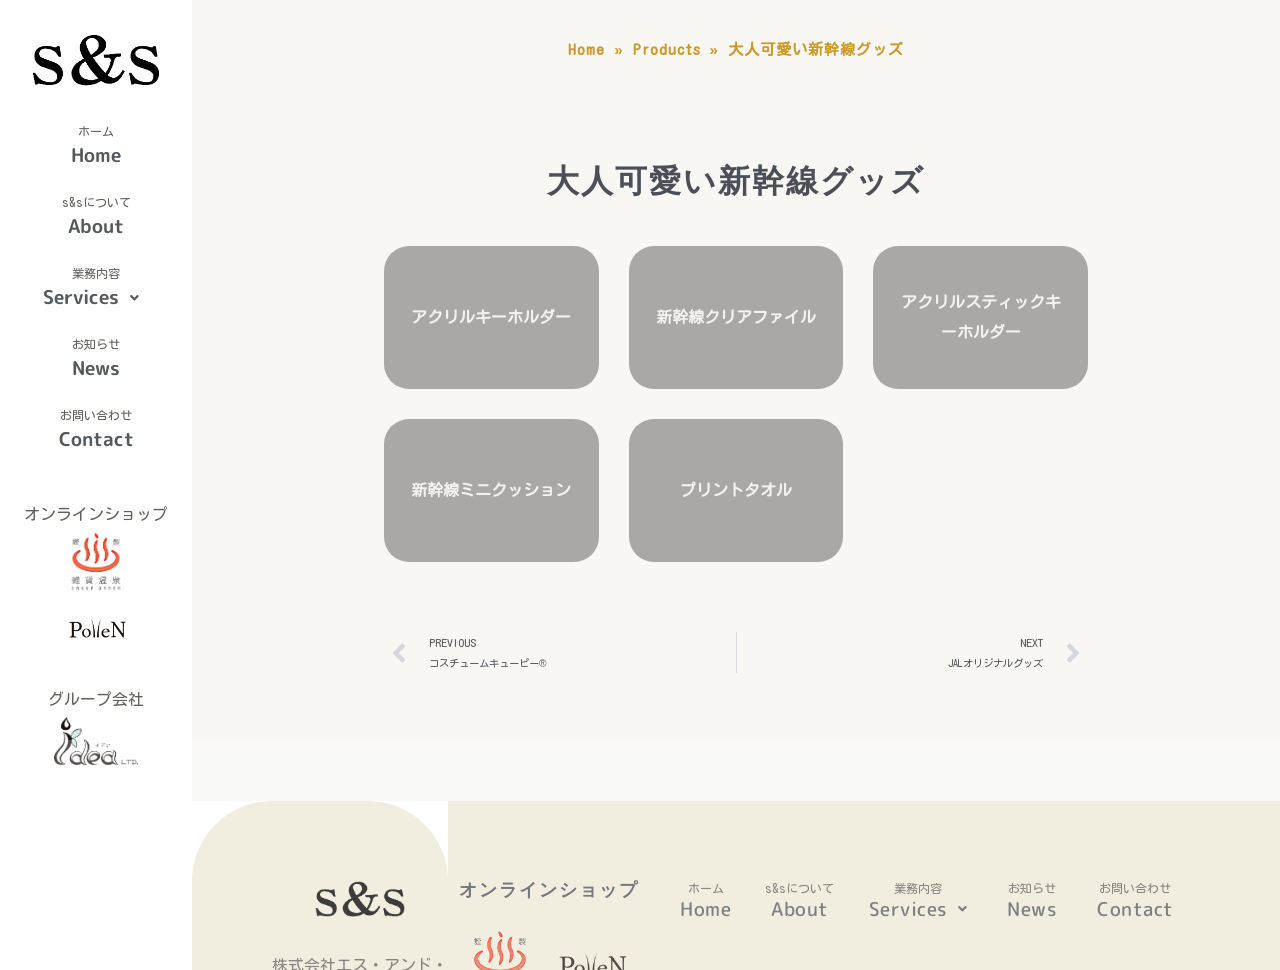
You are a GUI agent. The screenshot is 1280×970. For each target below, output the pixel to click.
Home (96, 155)
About (96, 226)
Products (681, 49)
